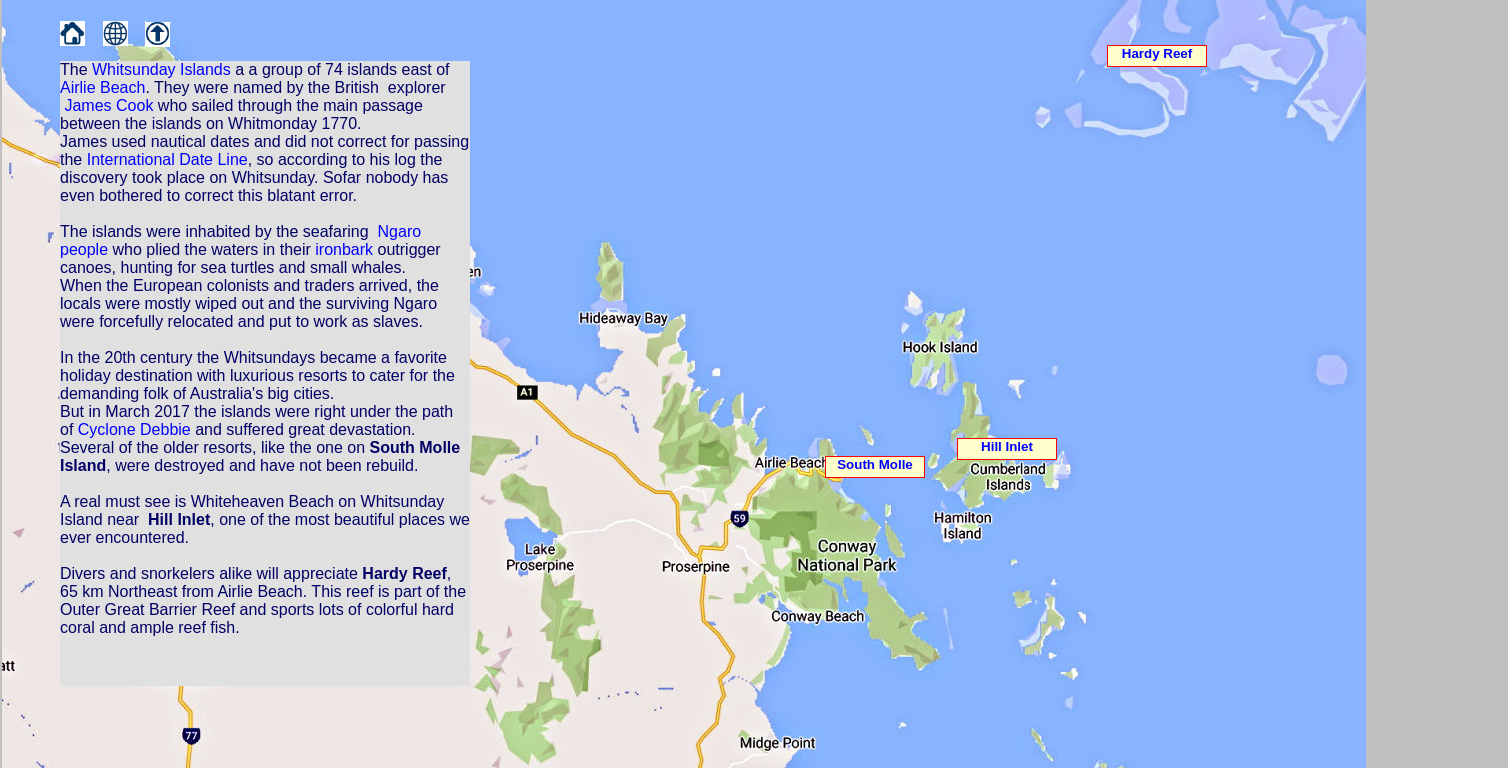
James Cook (108, 105)
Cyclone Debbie (134, 429)
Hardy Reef (1157, 53)
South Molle (875, 464)
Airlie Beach (102, 87)
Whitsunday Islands (161, 69)
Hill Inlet (1007, 446)
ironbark (344, 249)
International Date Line (167, 159)
